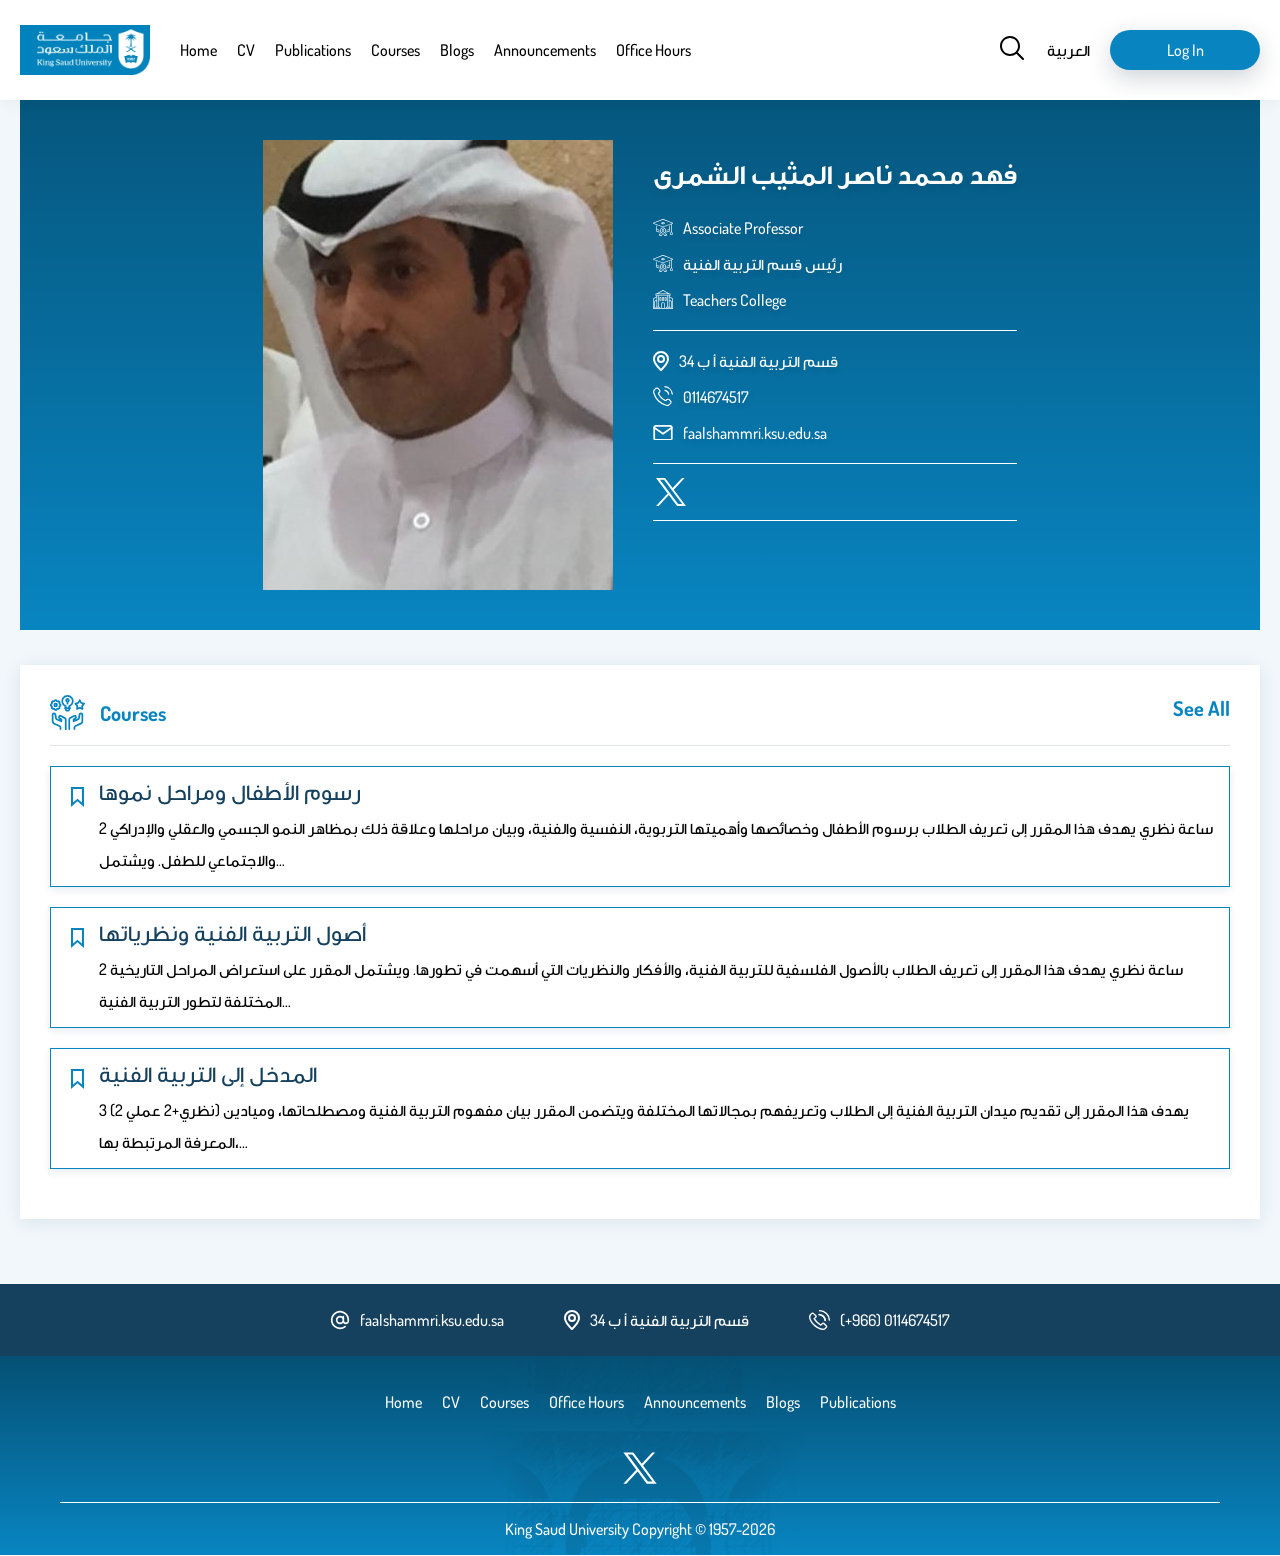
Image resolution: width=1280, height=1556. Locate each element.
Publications (313, 50)
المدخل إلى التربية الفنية (208, 1073)
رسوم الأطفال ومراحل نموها (230, 791)
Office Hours (653, 50)
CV (246, 50)
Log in (1185, 50)
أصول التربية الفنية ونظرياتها (232, 932)
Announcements (545, 50)
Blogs (457, 50)
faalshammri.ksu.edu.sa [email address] (755, 433)
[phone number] (716, 397)
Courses (395, 50)
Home (198, 50)
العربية (1068, 50)
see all (1201, 708)
